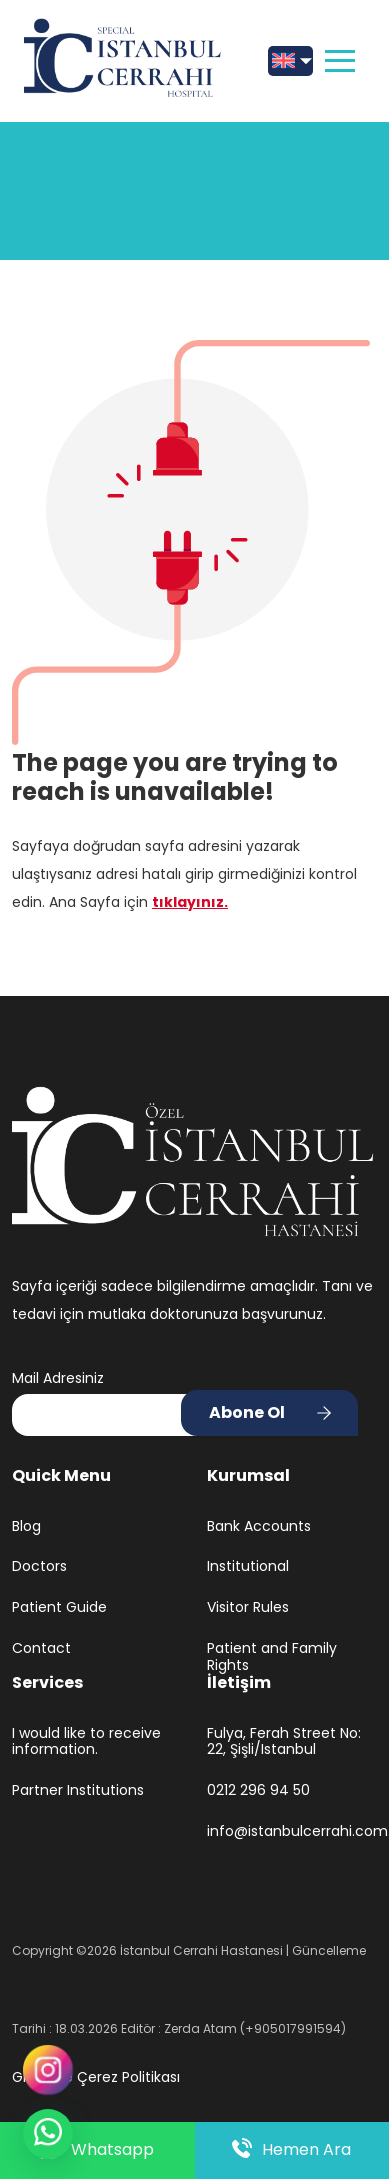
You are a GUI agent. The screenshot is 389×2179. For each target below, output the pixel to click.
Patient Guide (59, 1607)
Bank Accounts (259, 1526)
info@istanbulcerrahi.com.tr (292, 1831)
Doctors (39, 1566)
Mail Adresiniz (58, 1378)
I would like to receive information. (86, 1742)
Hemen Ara (291, 2150)
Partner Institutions (78, 1790)
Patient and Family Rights (272, 1657)
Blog (26, 1526)
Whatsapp (97, 2150)
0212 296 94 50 (258, 1790)
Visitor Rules (248, 1607)
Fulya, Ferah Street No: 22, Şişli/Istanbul (284, 1742)
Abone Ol (247, 1412)
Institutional (248, 1566)
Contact (41, 1648)
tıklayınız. (190, 902)
